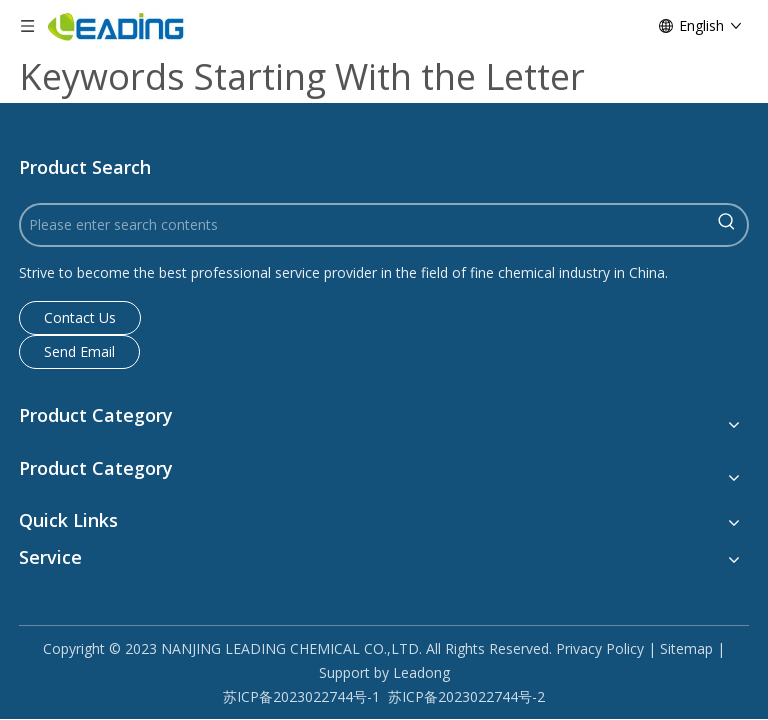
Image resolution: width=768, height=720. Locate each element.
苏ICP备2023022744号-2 (466, 696)
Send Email (79, 351)
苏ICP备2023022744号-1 (301, 696)
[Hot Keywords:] (727, 225)
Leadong (421, 672)
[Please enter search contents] (364, 225)
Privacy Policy (600, 648)
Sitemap (686, 648)
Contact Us (80, 317)
